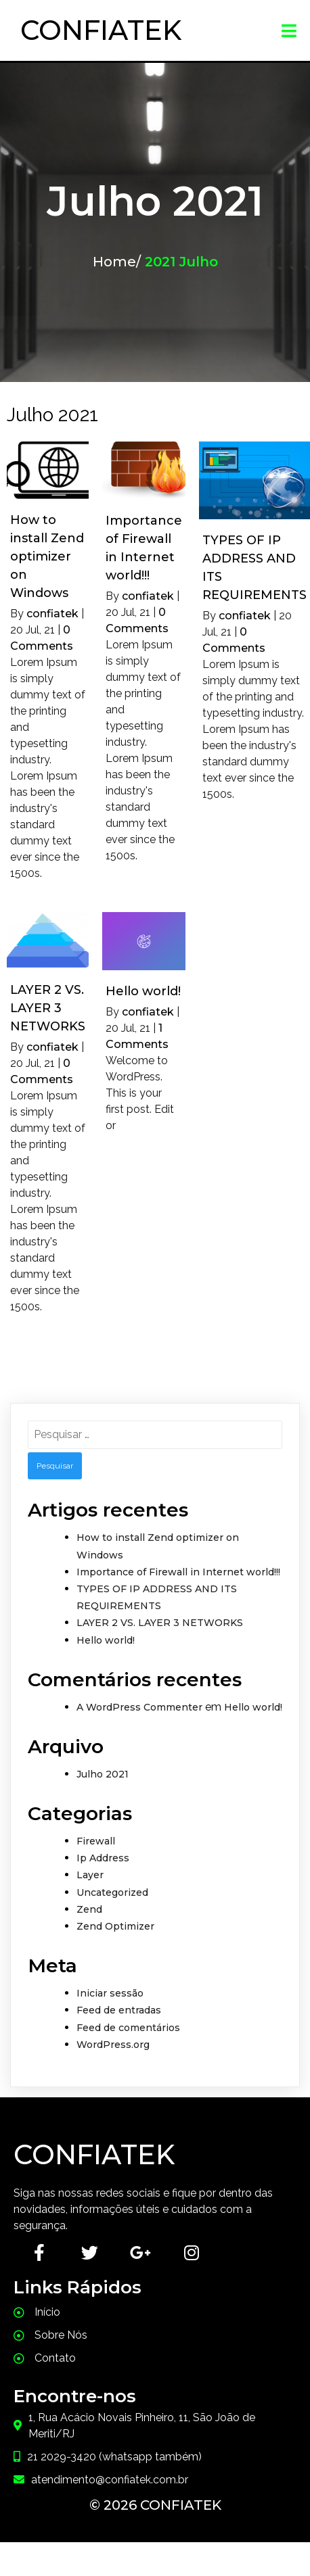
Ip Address (102, 1858)
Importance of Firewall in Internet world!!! (178, 1572)
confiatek (52, 613)
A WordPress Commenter (139, 1707)
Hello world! (105, 1640)
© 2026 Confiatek (155, 2505)
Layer (90, 1875)
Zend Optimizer (115, 1926)
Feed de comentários (128, 2028)
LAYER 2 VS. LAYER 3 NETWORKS (159, 1623)
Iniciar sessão (109, 1993)
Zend (89, 1909)
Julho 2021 (102, 1774)
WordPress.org (113, 2044)
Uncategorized (112, 1892)
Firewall (95, 1841)
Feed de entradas (118, 2010)
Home (114, 262)
